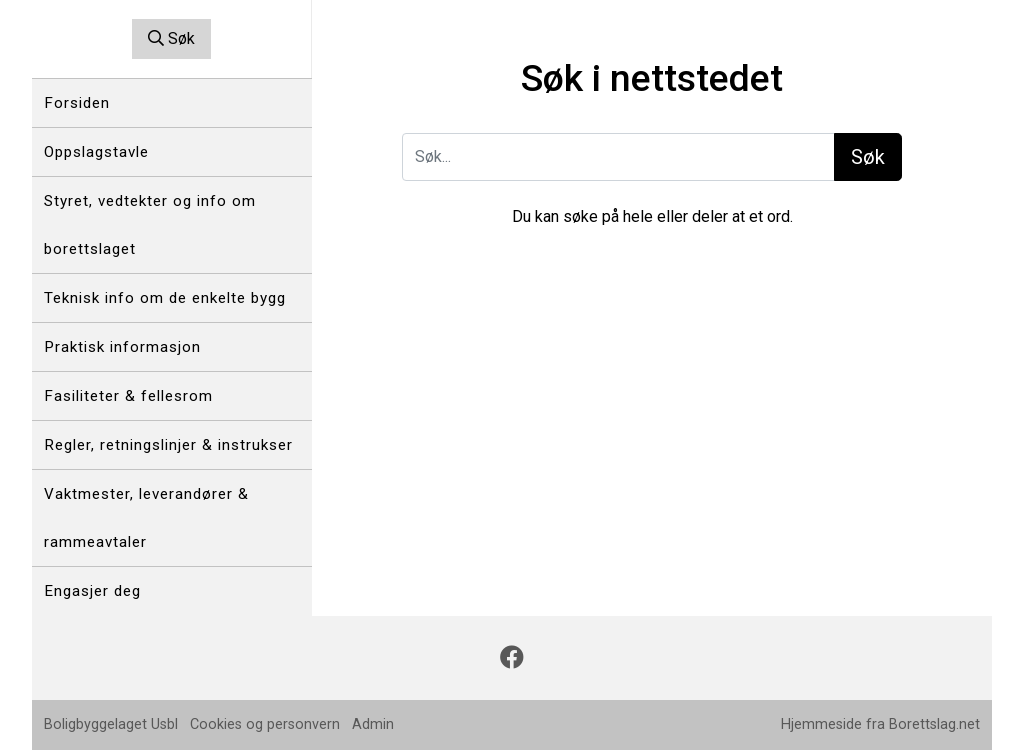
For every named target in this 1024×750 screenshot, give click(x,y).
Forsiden (77, 103)
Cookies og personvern (265, 724)
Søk (171, 38)
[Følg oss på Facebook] (512, 658)
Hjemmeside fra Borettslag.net (880, 724)
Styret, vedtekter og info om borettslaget (150, 225)
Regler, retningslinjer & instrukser (168, 445)
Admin (373, 724)
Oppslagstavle (96, 152)
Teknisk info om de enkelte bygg (165, 298)
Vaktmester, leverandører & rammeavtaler (146, 518)
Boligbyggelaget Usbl (111, 724)
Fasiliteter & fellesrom (128, 396)
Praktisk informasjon (122, 347)
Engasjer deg (92, 591)
